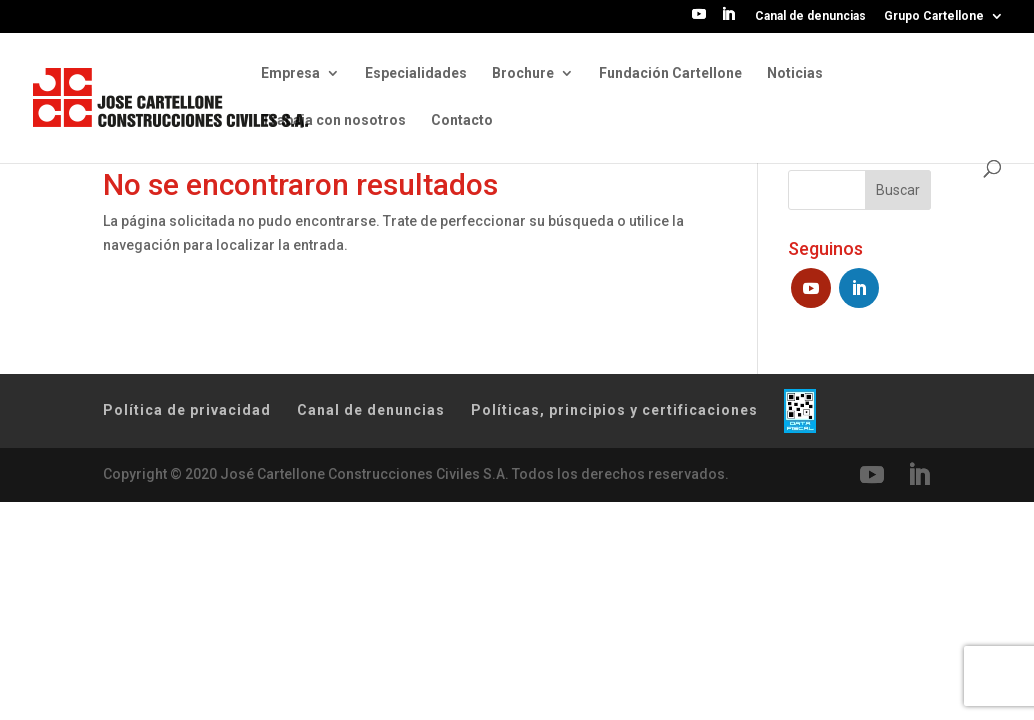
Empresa (290, 73)
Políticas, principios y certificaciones (614, 410)
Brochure (523, 73)
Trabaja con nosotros (333, 120)
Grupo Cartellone (934, 16)
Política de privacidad (187, 410)
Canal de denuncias (810, 16)
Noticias (795, 73)
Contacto (462, 120)
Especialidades (416, 73)
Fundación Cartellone (670, 73)
